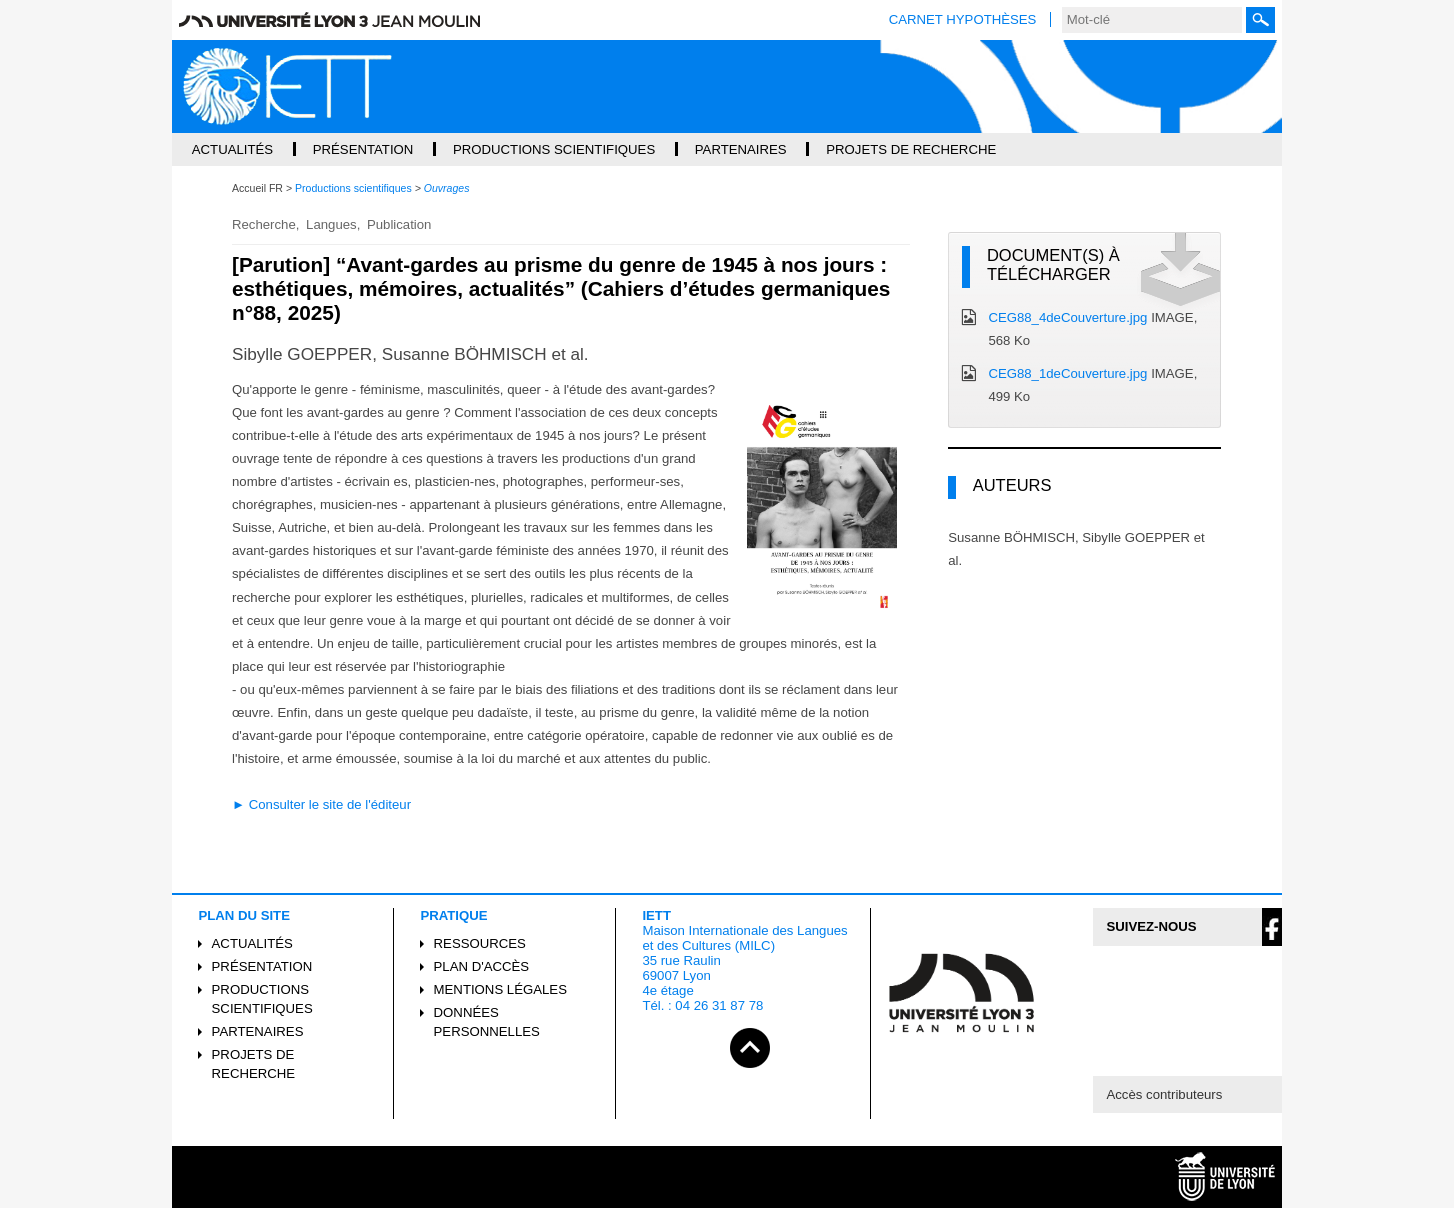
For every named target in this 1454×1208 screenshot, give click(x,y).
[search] (1152, 20)
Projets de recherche (254, 1064)
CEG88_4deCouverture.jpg (1067, 317)
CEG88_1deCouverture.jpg (1067, 373)
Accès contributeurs (1164, 1094)
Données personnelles (487, 1022)
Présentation (262, 966)
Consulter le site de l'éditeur (330, 804)
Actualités (252, 943)
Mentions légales (500, 989)
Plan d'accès (482, 966)
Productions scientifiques (262, 999)
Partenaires (258, 1031)
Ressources (480, 943)
